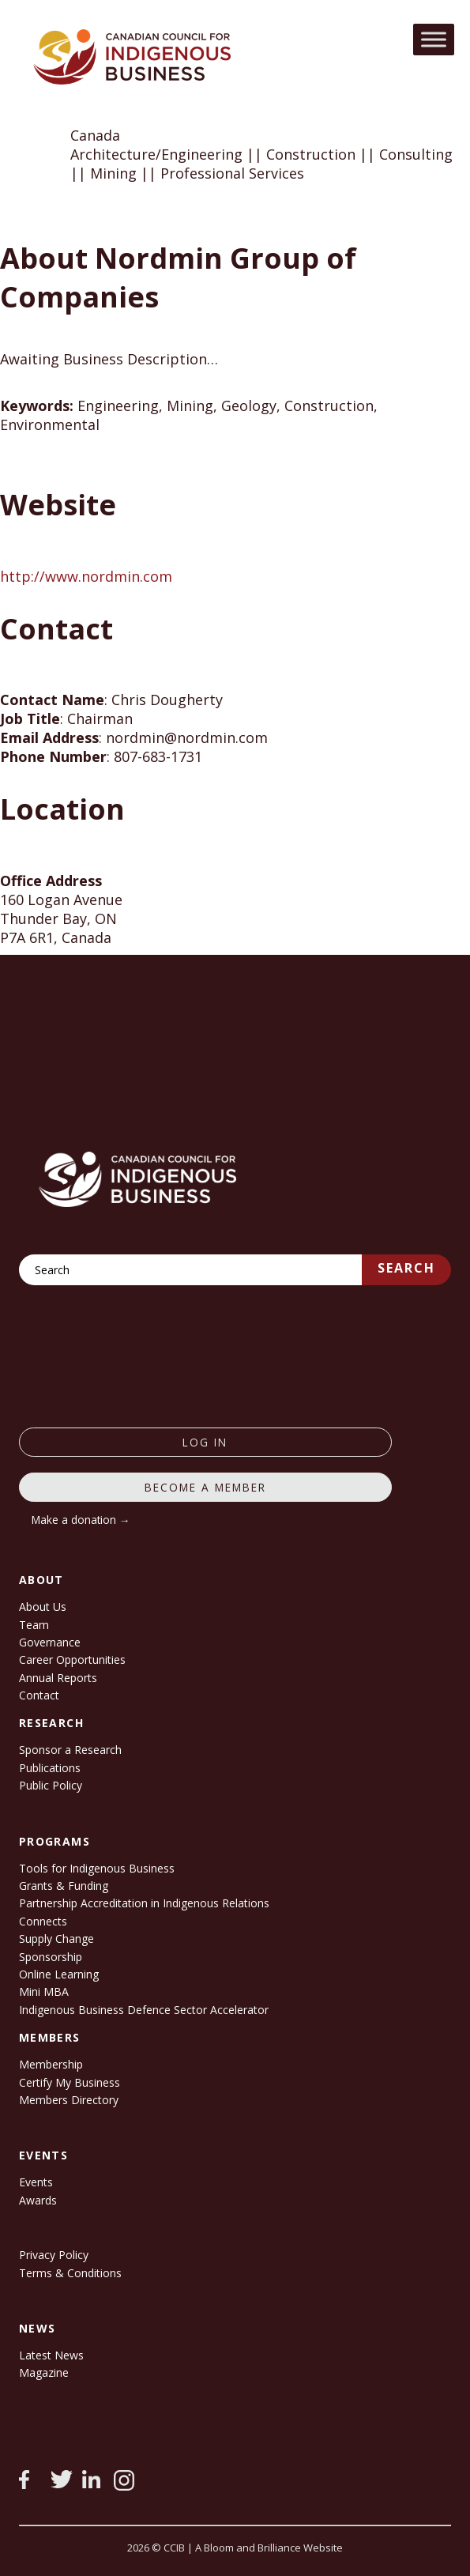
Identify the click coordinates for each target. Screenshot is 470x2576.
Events (36, 2181)
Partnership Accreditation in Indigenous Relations (144, 1902)
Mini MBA (44, 1991)
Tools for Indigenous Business (97, 1868)
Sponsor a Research (70, 1749)
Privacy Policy (53, 2254)
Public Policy (50, 1785)
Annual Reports (58, 1677)
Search (406, 1268)
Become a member (205, 1487)
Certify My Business (69, 2082)
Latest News (51, 2355)
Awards (38, 2200)
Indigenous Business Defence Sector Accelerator (144, 2009)
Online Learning (59, 1974)
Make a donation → (81, 1519)
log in (204, 1442)
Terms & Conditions (70, 2272)
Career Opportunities (72, 1659)
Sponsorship (50, 1956)
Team (34, 1624)
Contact (39, 1695)
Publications (50, 1767)
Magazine (44, 2372)
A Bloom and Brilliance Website (269, 2547)
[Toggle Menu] (433, 39)
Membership (51, 2064)
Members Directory (68, 2099)
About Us (42, 1606)
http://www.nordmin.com (86, 576)
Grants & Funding (63, 1885)
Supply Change (56, 1938)
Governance (50, 1642)
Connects (43, 1921)
